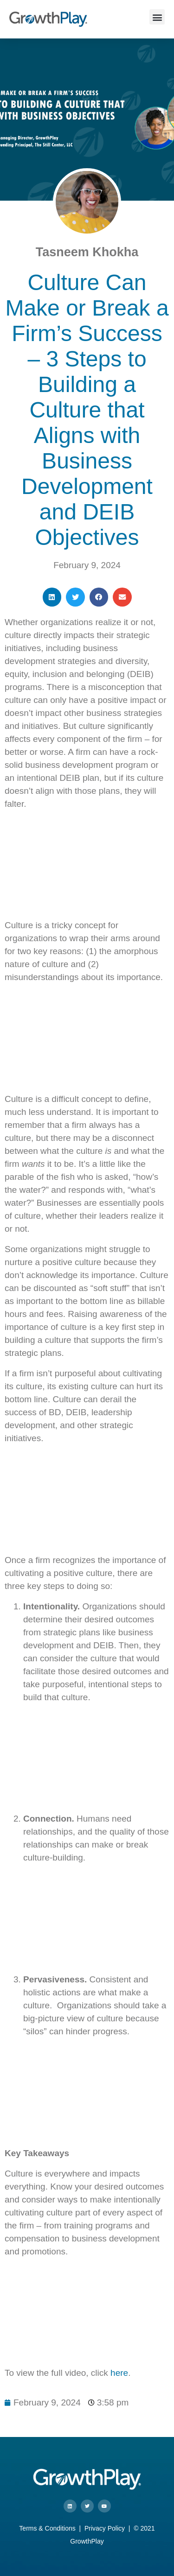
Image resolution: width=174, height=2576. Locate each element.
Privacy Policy (104, 2528)
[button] (157, 17)
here (119, 2373)
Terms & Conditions (47, 2528)
